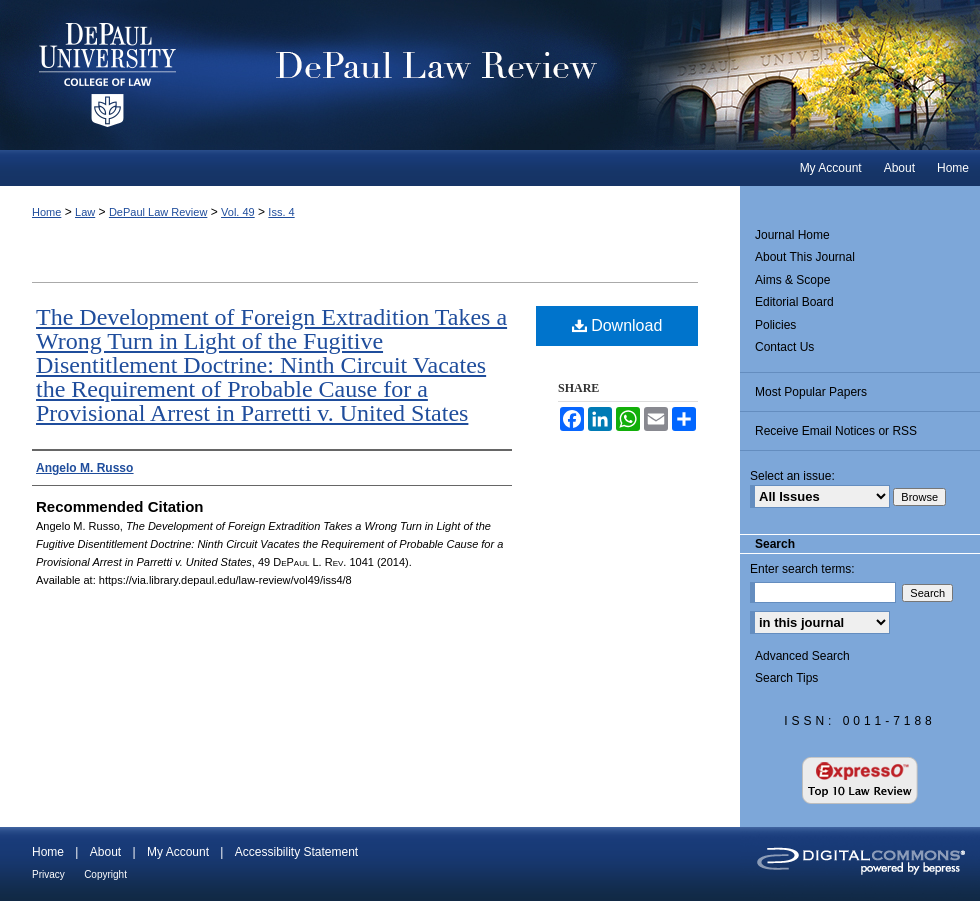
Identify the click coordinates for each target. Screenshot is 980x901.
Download (617, 325)
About (105, 852)
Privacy (48, 874)
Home (46, 212)
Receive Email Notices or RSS (836, 431)
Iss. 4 (281, 212)
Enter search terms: (802, 569)
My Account (178, 852)
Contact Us (784, 347)
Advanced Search (802, 656)
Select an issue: (792, 476)
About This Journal (805, 257)
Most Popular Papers (811, 392)
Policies (775, 325)
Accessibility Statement (296, 852)
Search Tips (786, 678)
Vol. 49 (238, 212)
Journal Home (792, 235)
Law (85, 212)
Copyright (105, 874)
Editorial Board (794, 302)
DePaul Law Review (599, 75)
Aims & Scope (792, 280)
